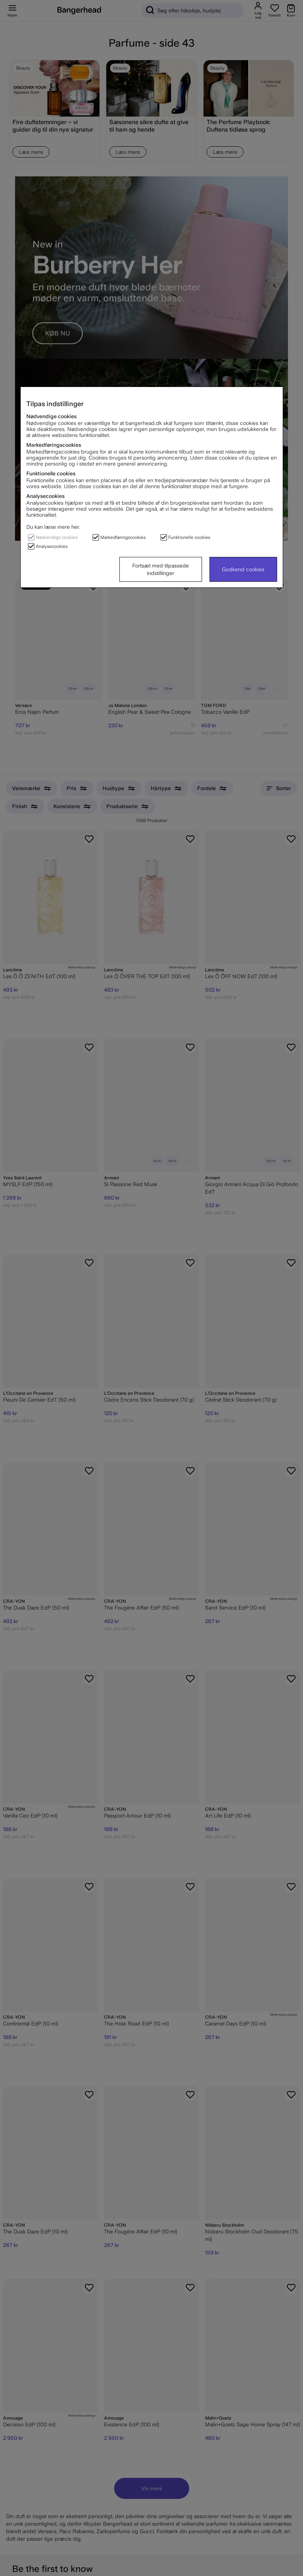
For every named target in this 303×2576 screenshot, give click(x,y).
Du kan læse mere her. (53, 527)
